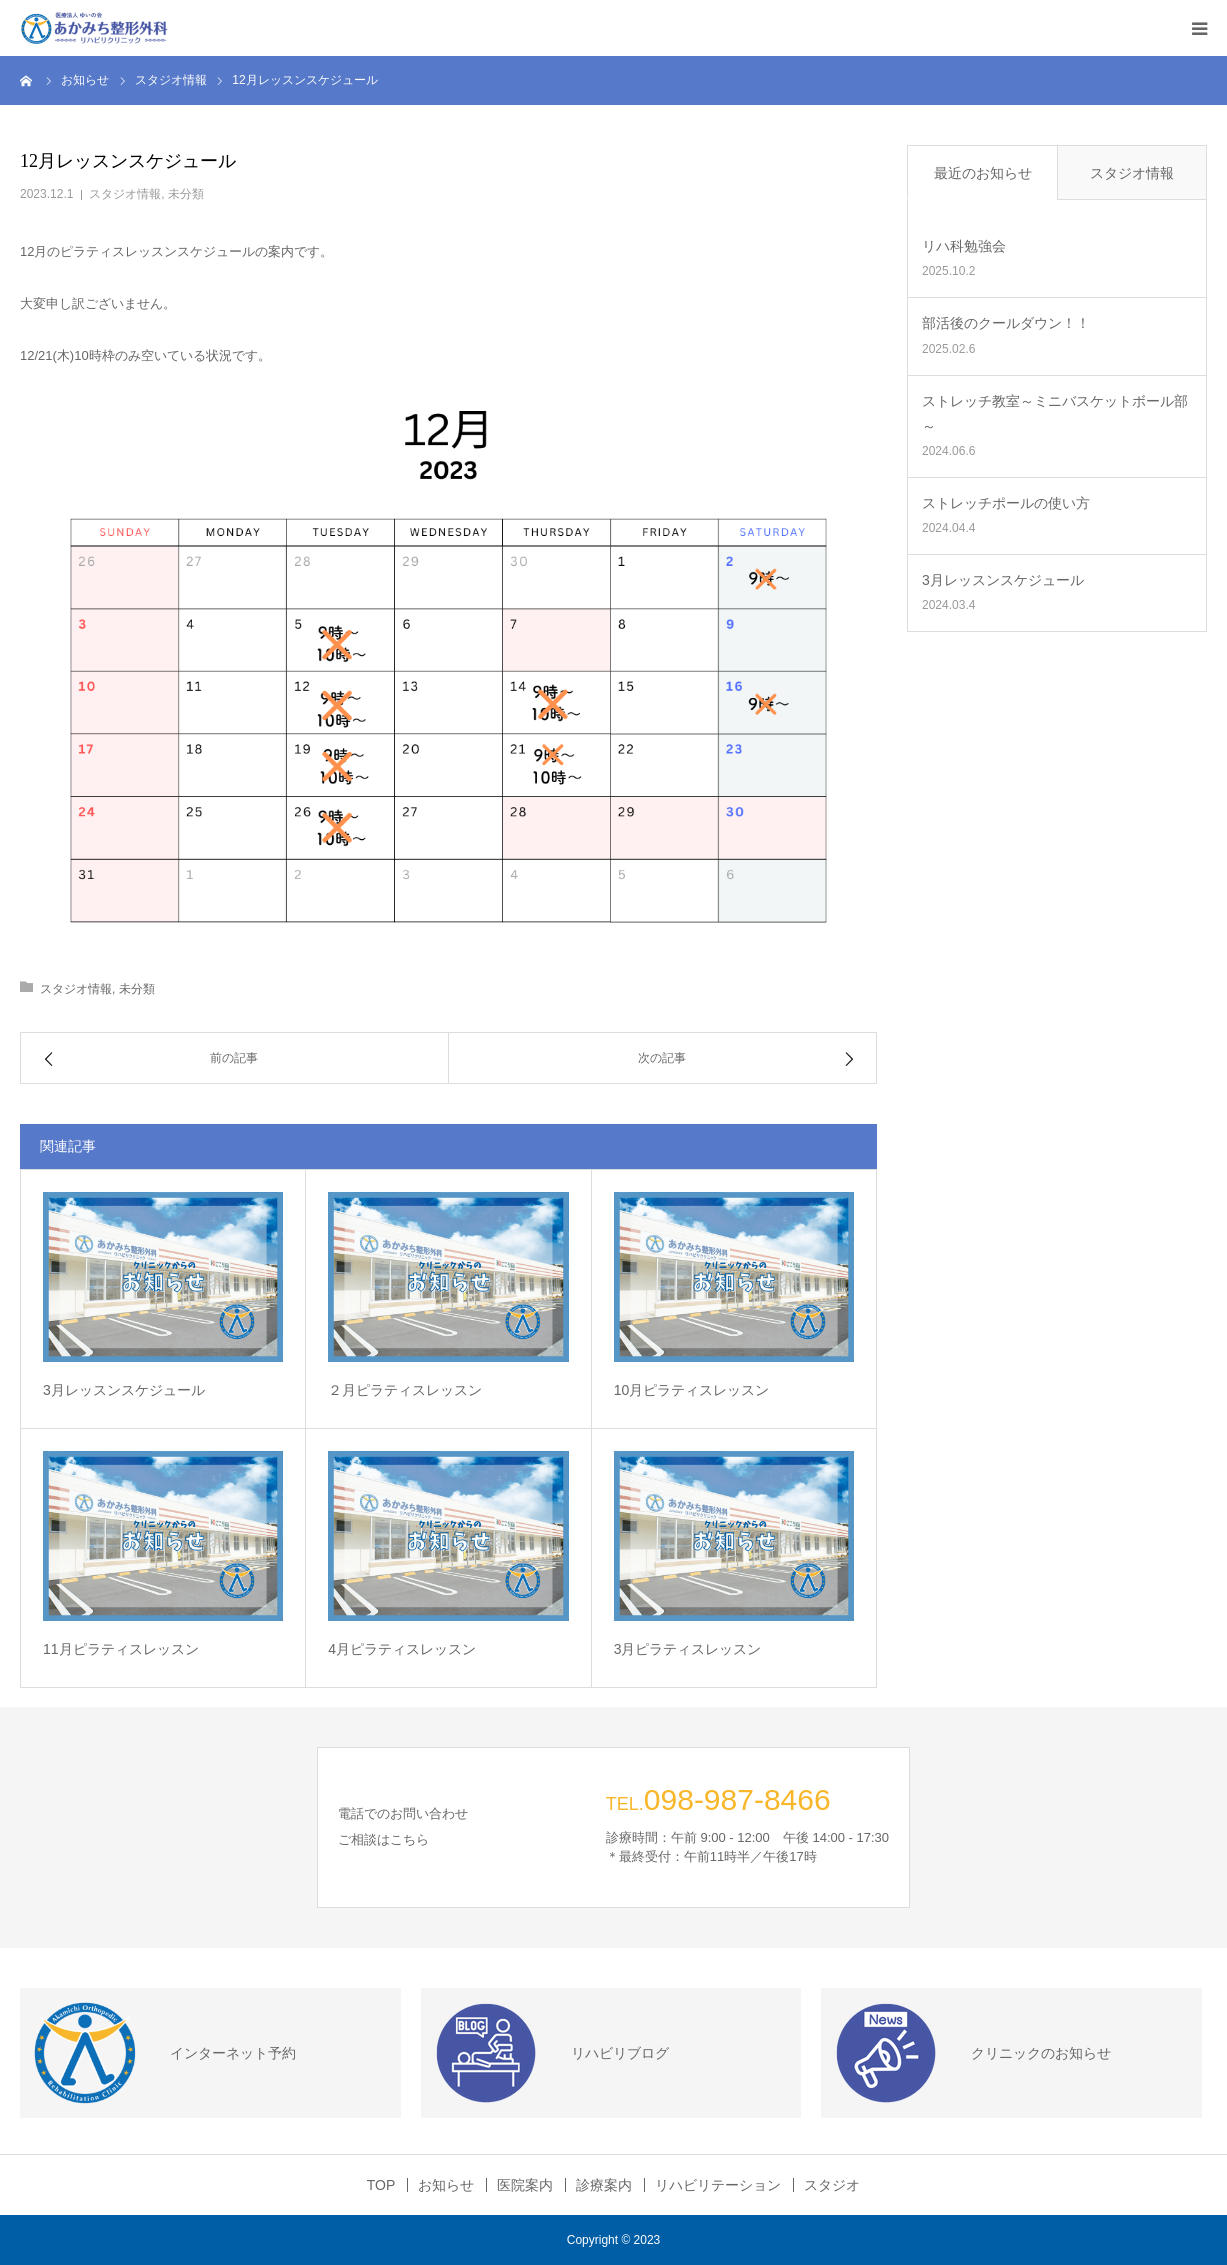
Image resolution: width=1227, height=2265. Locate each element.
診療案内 (604, 2185)
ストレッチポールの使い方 (1006, 503)
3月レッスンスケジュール (124, 1390)
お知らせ (446, 2185)
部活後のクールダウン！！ (1006, 323)
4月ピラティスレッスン (402, 1649)
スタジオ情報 (125, 194)
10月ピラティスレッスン (692, 1390)
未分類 (186, 194)
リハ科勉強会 (964, 246)
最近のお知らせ (983, 173)
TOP (381, 2185)
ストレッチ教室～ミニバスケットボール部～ (1055, 413)
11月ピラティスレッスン (121, 1649)
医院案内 (525, 2185)
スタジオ (832, 2185)
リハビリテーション (718, 2185)
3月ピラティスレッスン (688, 1649)
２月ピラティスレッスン (405, 1390)
